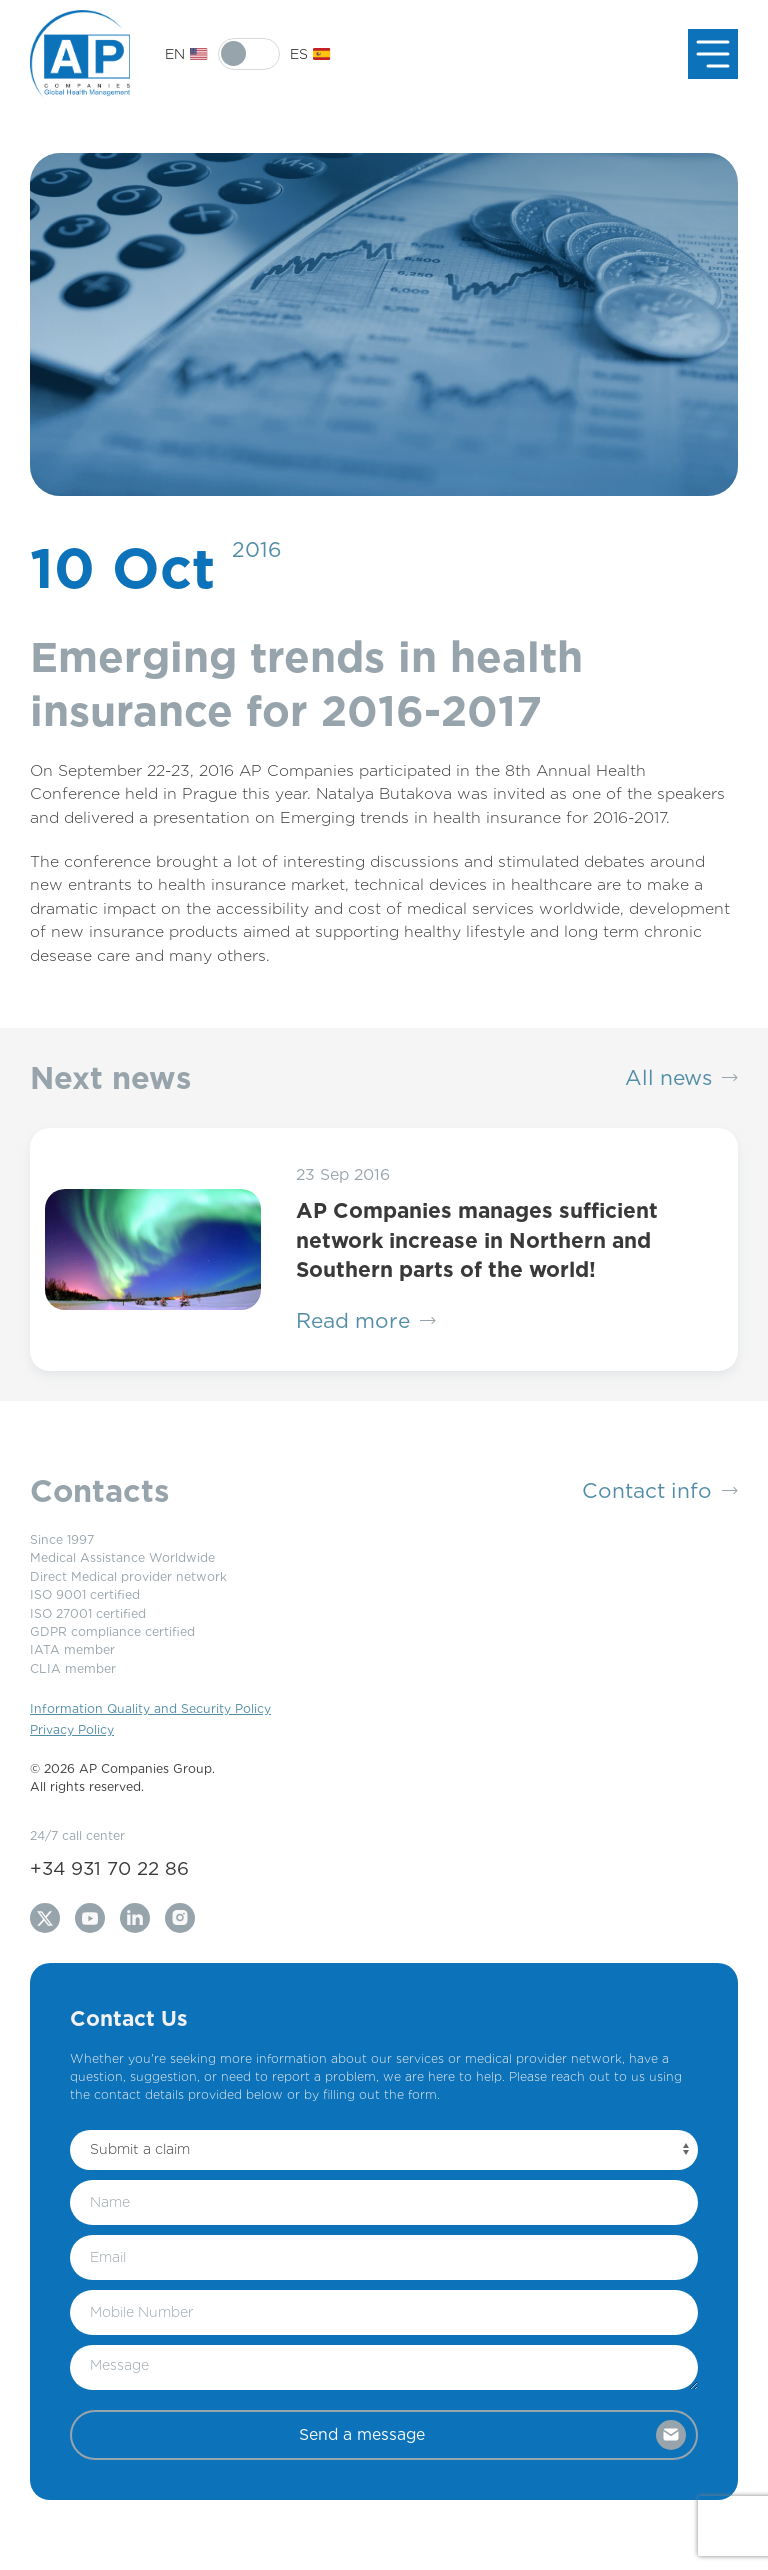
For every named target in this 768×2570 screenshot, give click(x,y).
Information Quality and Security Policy (150, 1708)
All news (681, 1078)
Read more (366, 1321)
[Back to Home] (80, 54)
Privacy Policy (72, 1729)
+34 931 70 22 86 (109, 1868)
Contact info (660, 1491)
